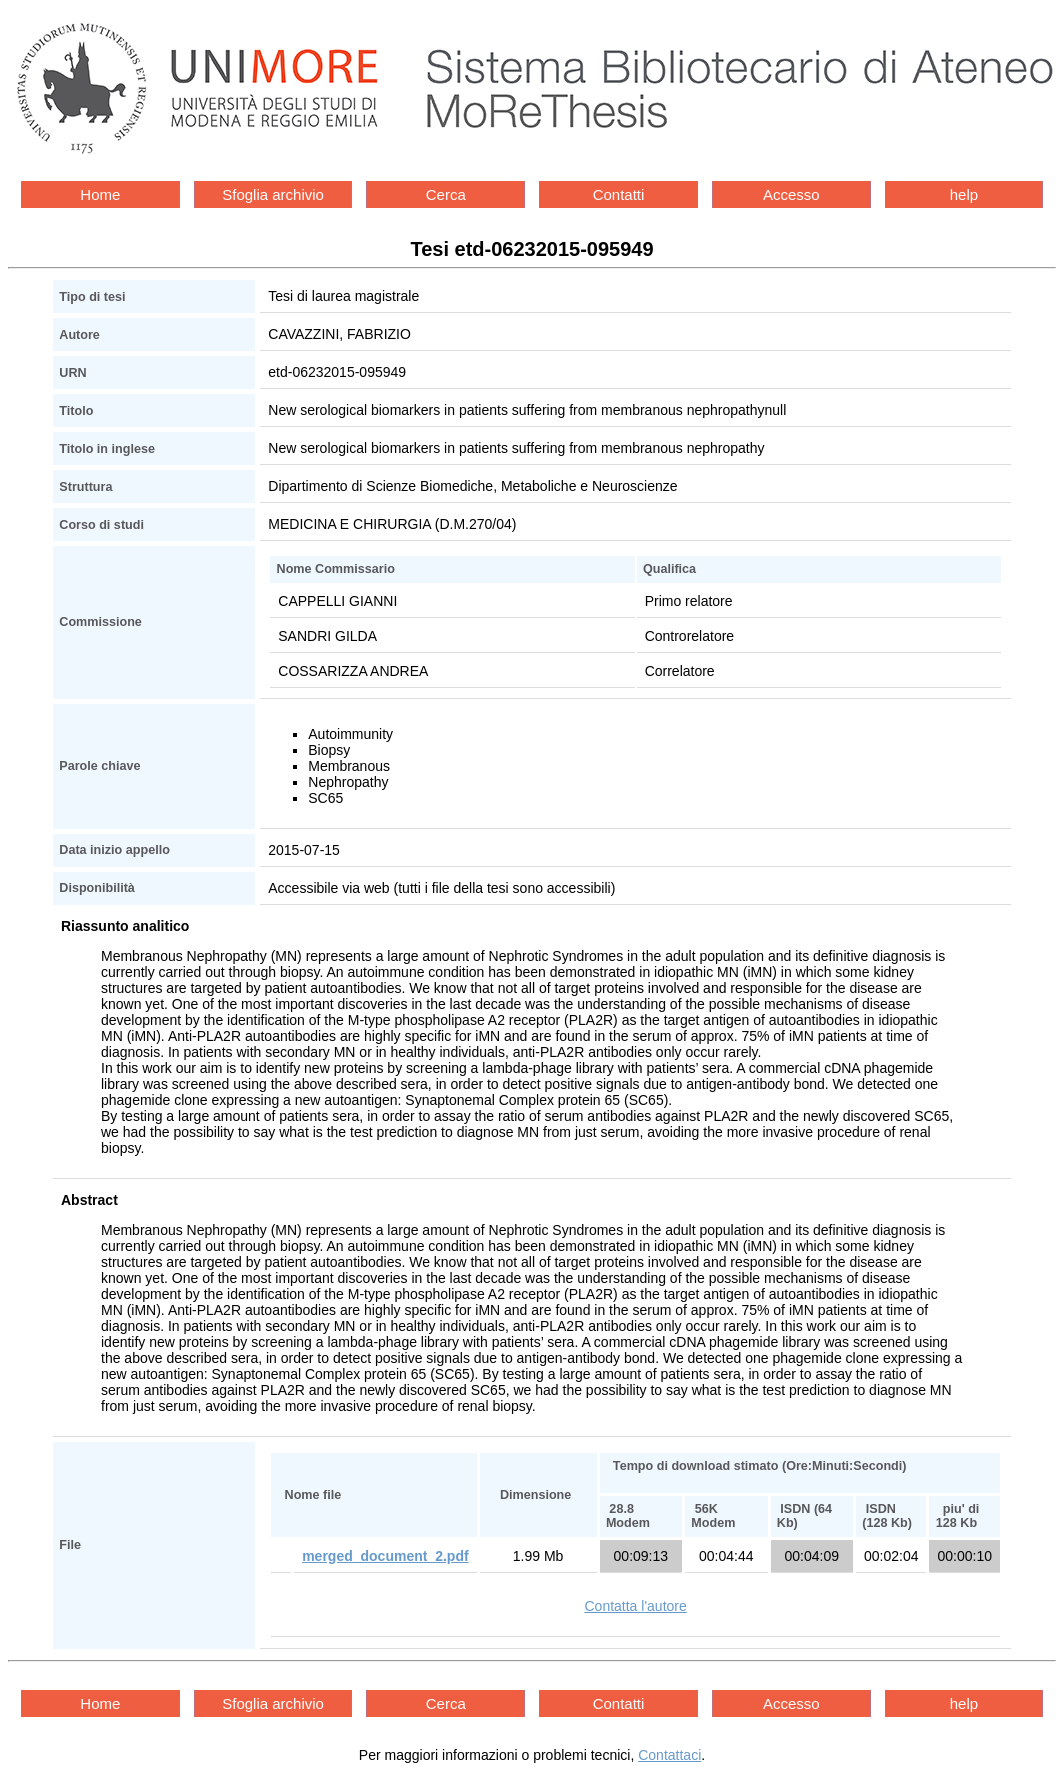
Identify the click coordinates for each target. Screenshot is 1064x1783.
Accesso (791, 194)
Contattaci (669, 1755)
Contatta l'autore (635, 1606)
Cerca (446, 194)
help (964, 194)
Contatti (619, 194)
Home (100, 194)
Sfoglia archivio (273, 194)
